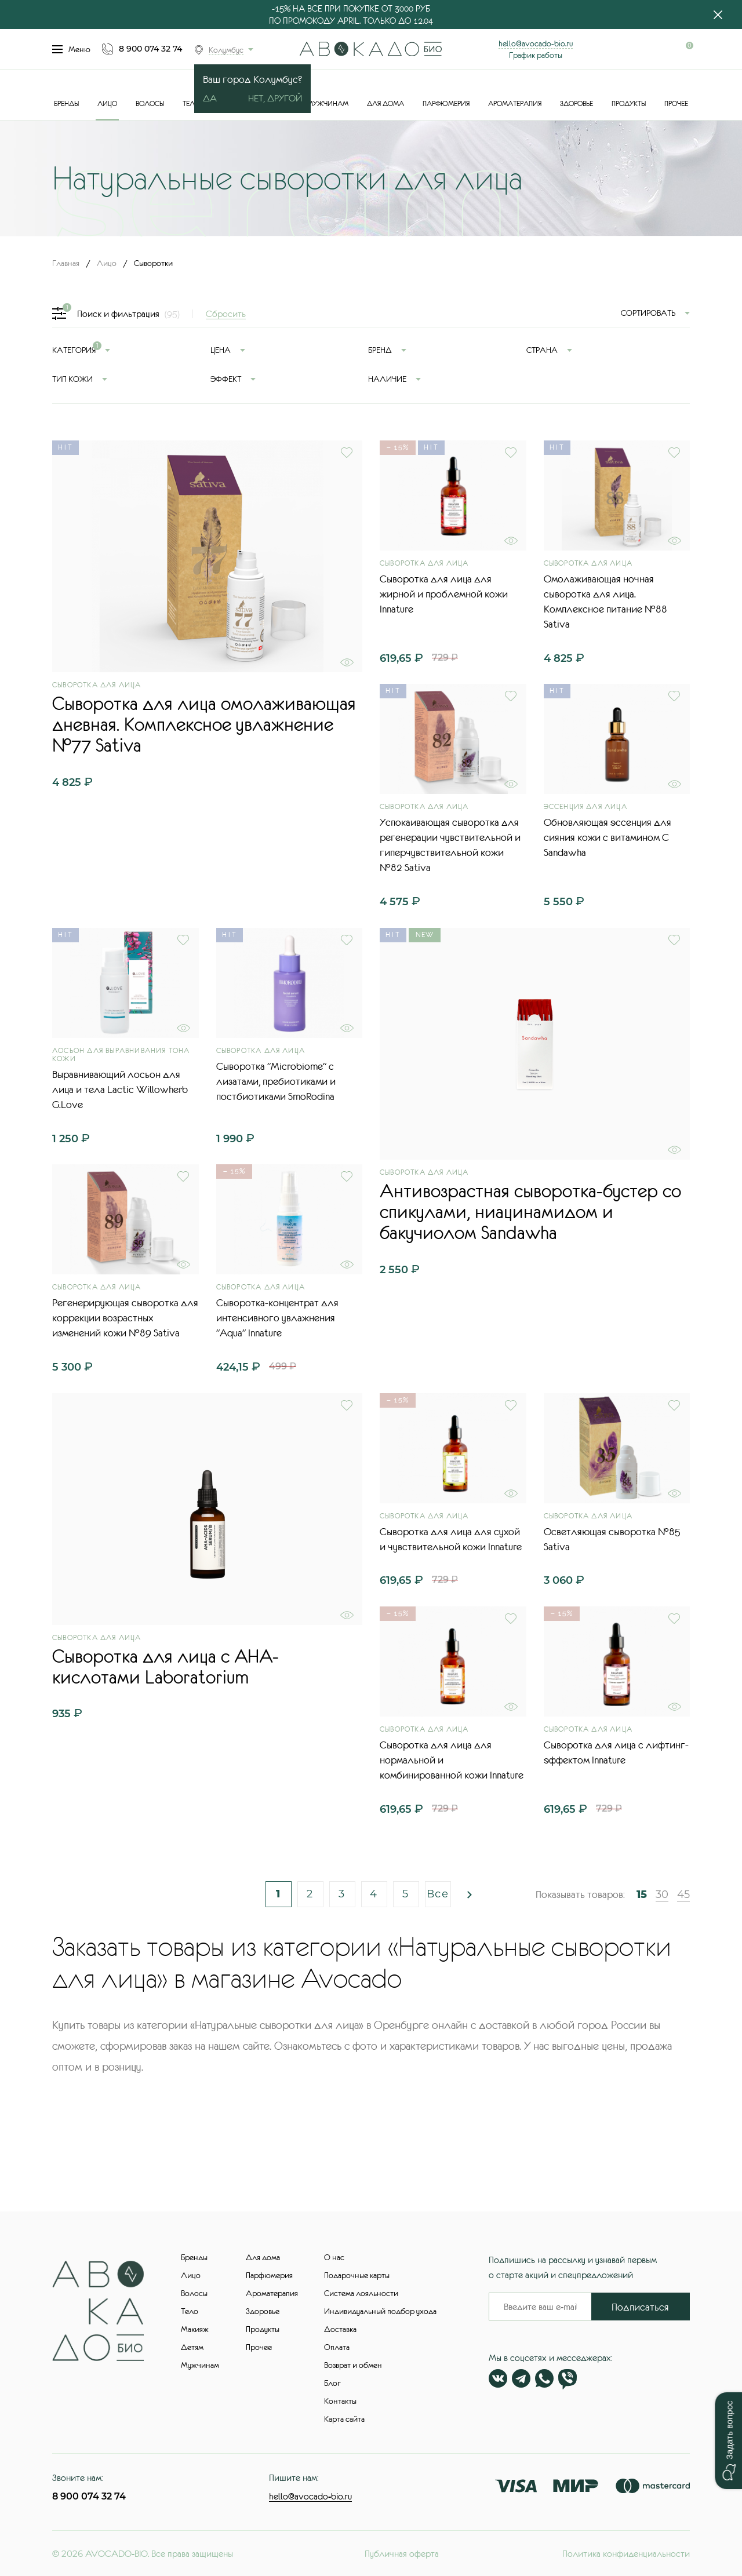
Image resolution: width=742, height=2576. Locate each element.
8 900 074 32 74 (150, 48)
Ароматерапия (514, 104)
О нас (334, 2257)
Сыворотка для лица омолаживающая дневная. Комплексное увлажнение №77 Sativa (204, 724)
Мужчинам (327, 104)
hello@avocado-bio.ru (536, 43)
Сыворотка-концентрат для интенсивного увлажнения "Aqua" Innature (277, 1318)
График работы (535, 55)
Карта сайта (344, 2419)
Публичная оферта (402, 2553)
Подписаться (640, 2307)
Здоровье (576, 104)
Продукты (629, 104)
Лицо (107, 104)
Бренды (66, 104)
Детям (192, 2347)
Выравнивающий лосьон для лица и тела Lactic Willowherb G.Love (120, 1089)
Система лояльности (361, 2293)
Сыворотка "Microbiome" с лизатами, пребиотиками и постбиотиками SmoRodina (276, 1081)
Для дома (385, 104)
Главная (65, 263)
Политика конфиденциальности (626, 2553)
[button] (728, 2440)
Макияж (195, 2329)
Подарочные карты (357, 2275)
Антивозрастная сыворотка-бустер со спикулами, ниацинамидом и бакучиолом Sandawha (530, 1211)
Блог (332, 2383)
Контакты (340, 2401)
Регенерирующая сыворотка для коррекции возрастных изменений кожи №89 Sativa (125, 1318)
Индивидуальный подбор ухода (380, 2311)
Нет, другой (275, 98)
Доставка (340, 2329)
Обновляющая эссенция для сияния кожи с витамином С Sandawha (607, 837)
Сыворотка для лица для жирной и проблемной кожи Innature (444, 594)
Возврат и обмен (353, 2365)
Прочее (676, 104)
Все (438, 1894)
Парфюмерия (446, 104)
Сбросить (226, 313)
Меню (71, 49)
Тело (191, 104)
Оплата (337, 2347)
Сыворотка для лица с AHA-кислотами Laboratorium (165, 1667)
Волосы (150, 104)
